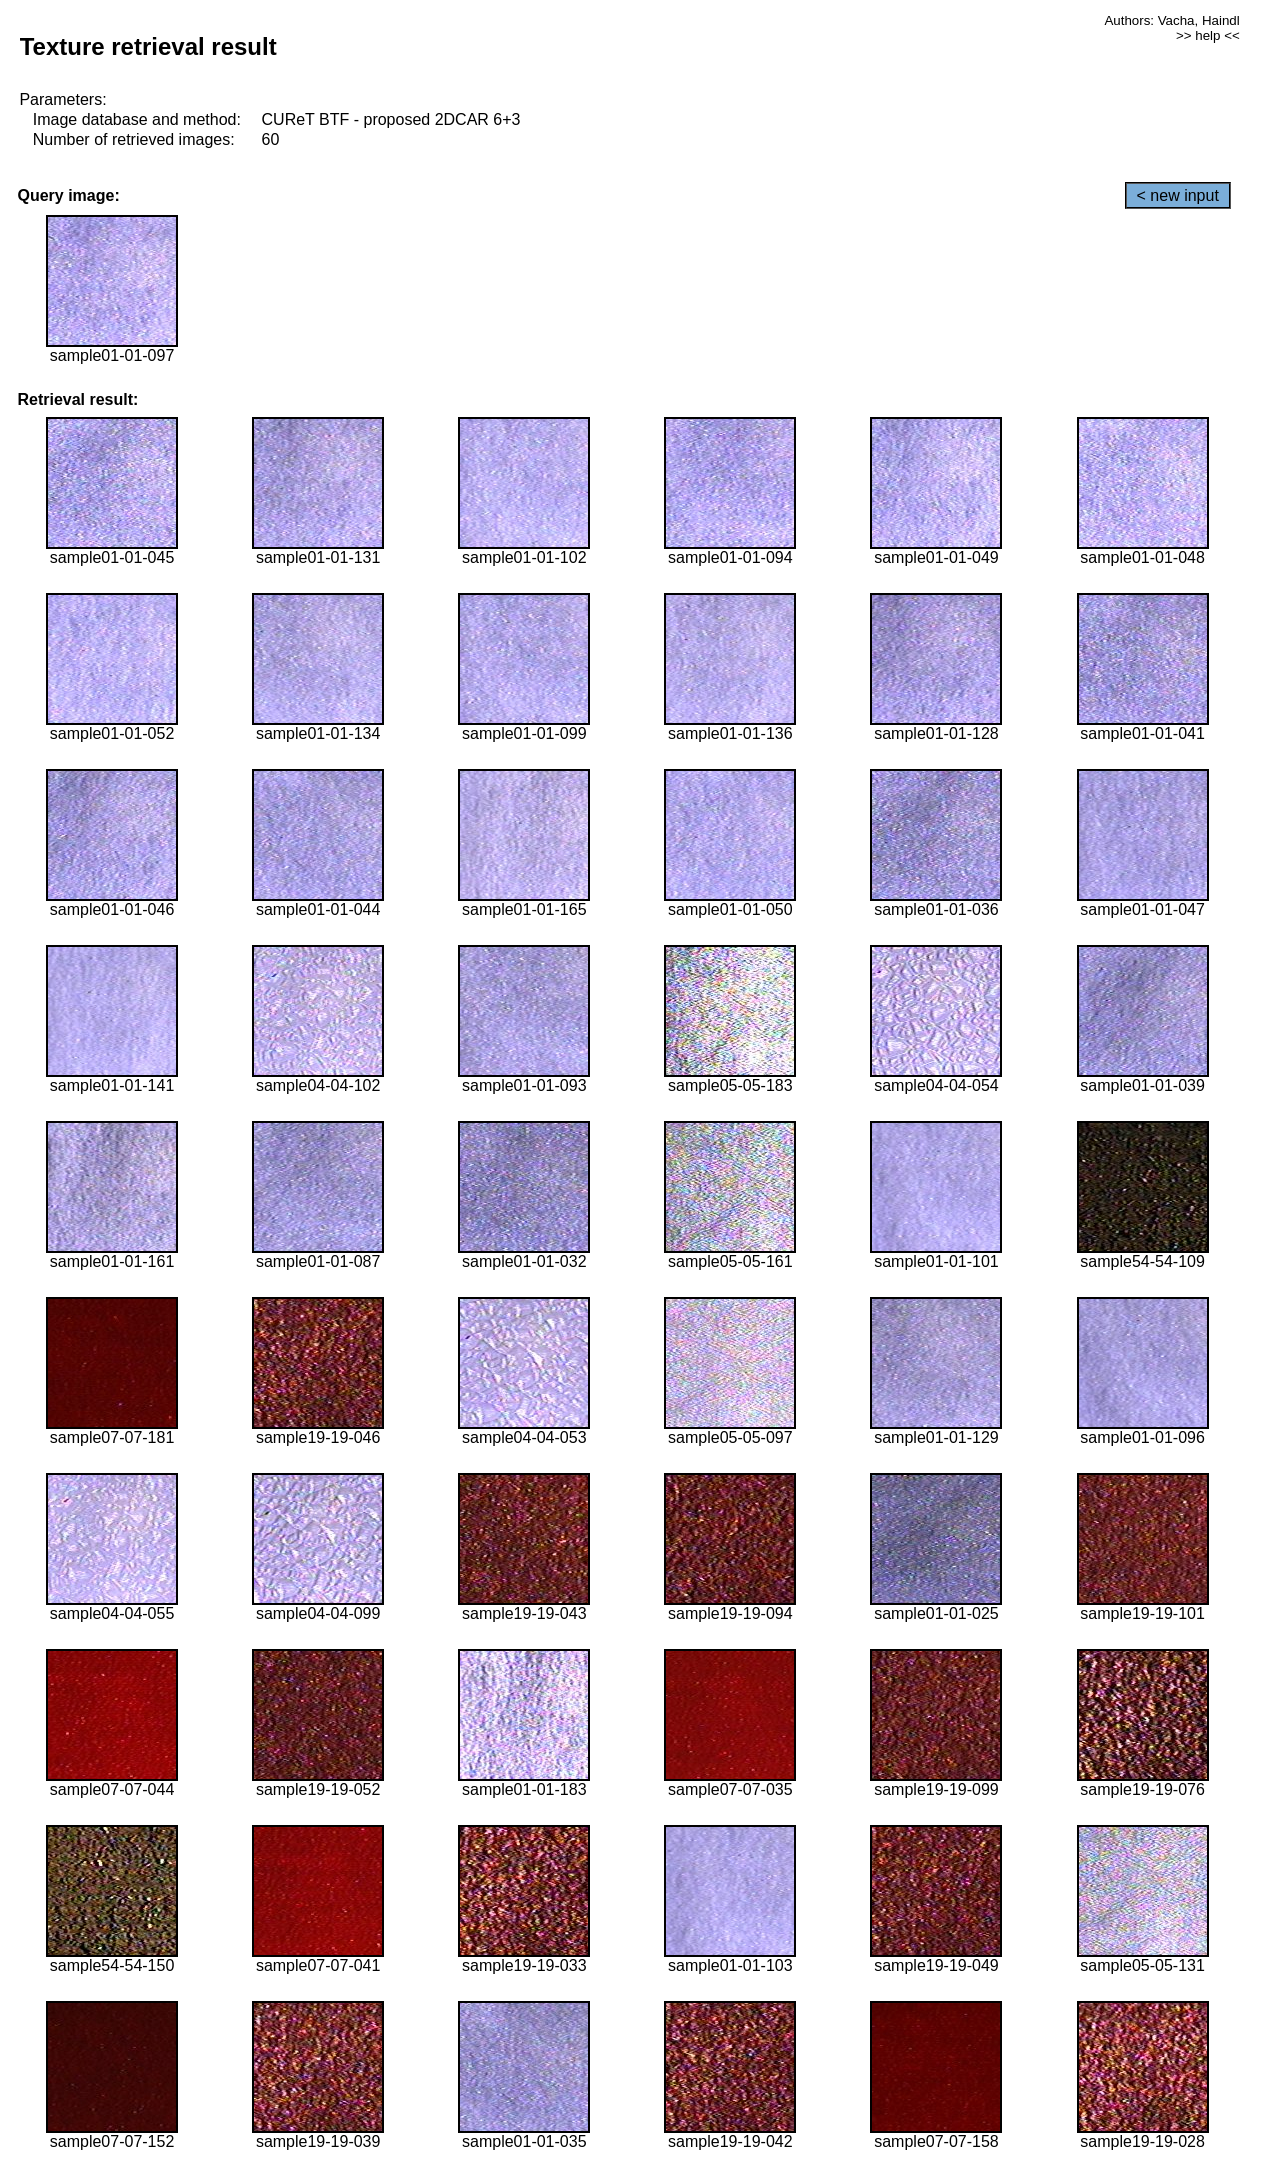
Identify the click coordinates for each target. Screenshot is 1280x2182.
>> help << (1208, 35)
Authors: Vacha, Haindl (1171, 20)
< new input (1178, 195)
